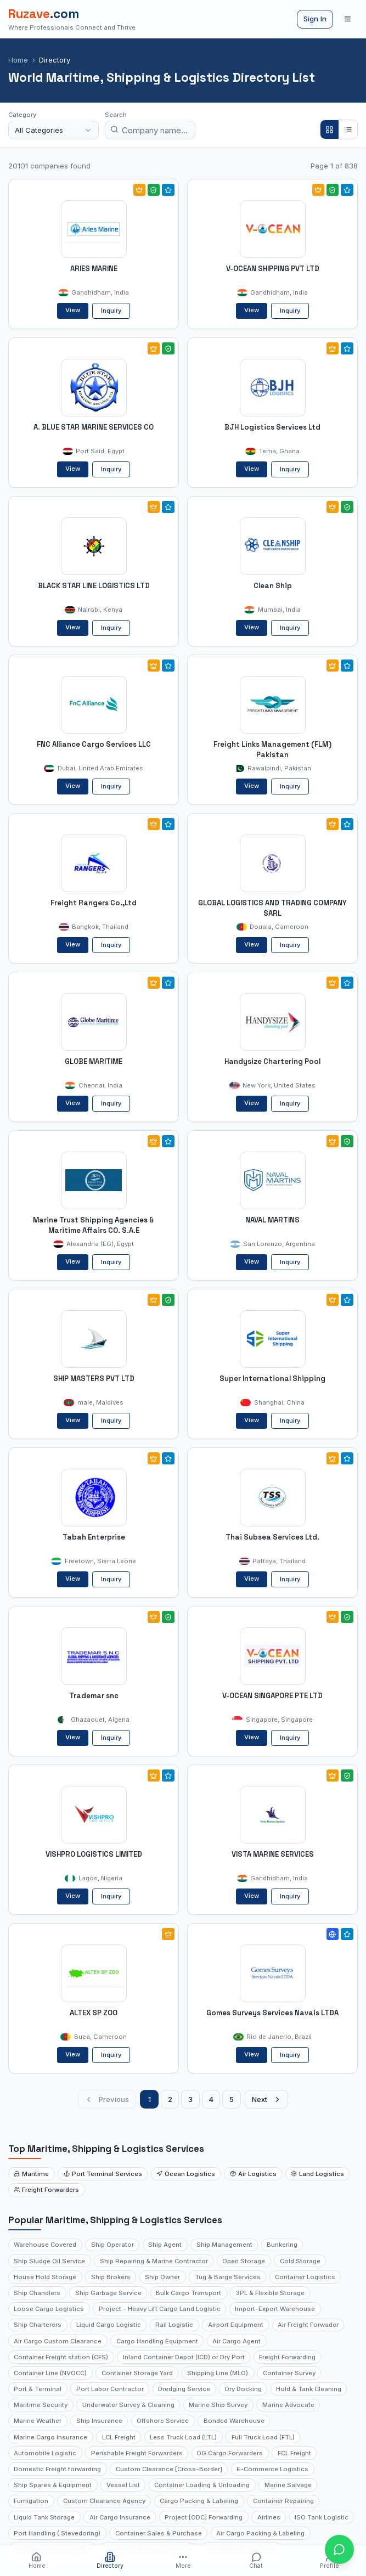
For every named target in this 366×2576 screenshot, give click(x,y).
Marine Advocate (288, 2405)
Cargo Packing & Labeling (199, 2501)
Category (22, 115)
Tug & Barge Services (228, 2277)
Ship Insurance (99, 2421)
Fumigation (31, 2501)
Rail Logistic (174, 2325)
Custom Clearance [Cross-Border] (169, 2469)
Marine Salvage (288, 2485)
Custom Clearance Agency (104, 2501)
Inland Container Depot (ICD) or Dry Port (184, 2357)
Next (266, 2099)
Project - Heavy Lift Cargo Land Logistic (160, 2309)
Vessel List (123, 2485)
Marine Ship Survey (218, 2405)
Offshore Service (163, 2421)
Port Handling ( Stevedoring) (57, 2533)
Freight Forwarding (287, 2357)
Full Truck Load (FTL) (263, 2437)
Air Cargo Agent (236, 2341)
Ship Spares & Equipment (53, 2485)
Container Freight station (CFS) (61, 2357)
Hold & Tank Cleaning (308, 2389)
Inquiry (111, 310)
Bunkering (282, 2244)
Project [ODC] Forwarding (204, 2517)
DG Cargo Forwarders (230, 2453)
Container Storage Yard (137, 2373)
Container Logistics (305, 2277)
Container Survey (289, 2373)
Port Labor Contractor (110, 2389)
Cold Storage (300, 2261)
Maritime (31, 2174)
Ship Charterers (37, 2325)
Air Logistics (253, 2174)
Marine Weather (37, 2421)
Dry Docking (243, 2389)
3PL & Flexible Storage (270, 2293)
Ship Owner (162, 2277)
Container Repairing (283, 2501)
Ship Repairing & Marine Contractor (154, 2261)
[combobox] (53, 130)
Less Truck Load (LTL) (183, 2437)
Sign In (314, 18)
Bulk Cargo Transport (188, 2293)
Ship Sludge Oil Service (49, 2261)
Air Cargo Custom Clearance (58, 2341)
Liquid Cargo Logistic (108, 2325)
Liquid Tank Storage (44, 2517)
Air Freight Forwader (308, 2325)
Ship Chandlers (37, 2293)
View (72, 310)
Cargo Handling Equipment (157, 2341)
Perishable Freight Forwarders (137, 2453)
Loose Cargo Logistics (49, 2309)
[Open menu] (347, 19)
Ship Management (224, 2244)
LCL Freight (119, 2437)
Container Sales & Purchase (158, 2533)
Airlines (268, 2517)
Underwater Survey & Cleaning (128, 2405)
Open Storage (243, 2261)
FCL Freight (294, 2453)
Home (18, 59)
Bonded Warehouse (234, 2421)
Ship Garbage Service (108, 2293)
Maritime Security (40, 2405)
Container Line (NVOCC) (50, 2373)
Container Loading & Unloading (202, 2485)
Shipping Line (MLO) (217, 2373)
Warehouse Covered (45, 2244)
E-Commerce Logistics (272, 2469)
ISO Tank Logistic (321, 2517)
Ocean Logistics (185, 2174)
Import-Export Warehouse (275, 2309)
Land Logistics (317, 2174)
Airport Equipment (235, 2325)
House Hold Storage (45, 2277)
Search (116, 115)
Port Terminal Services (103, 2174)
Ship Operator (112, 2244)
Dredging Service (184, 2389)
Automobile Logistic (45, 2453)
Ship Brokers (111, 2277)
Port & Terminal (37, 2389)
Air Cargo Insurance (119, 2517)
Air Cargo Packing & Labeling (260, 2533)
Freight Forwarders (46, 2190)
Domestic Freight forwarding (57, 2469)
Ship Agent (165, 2244)
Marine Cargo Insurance (50, 2437)
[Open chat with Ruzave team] (339, 2549)
